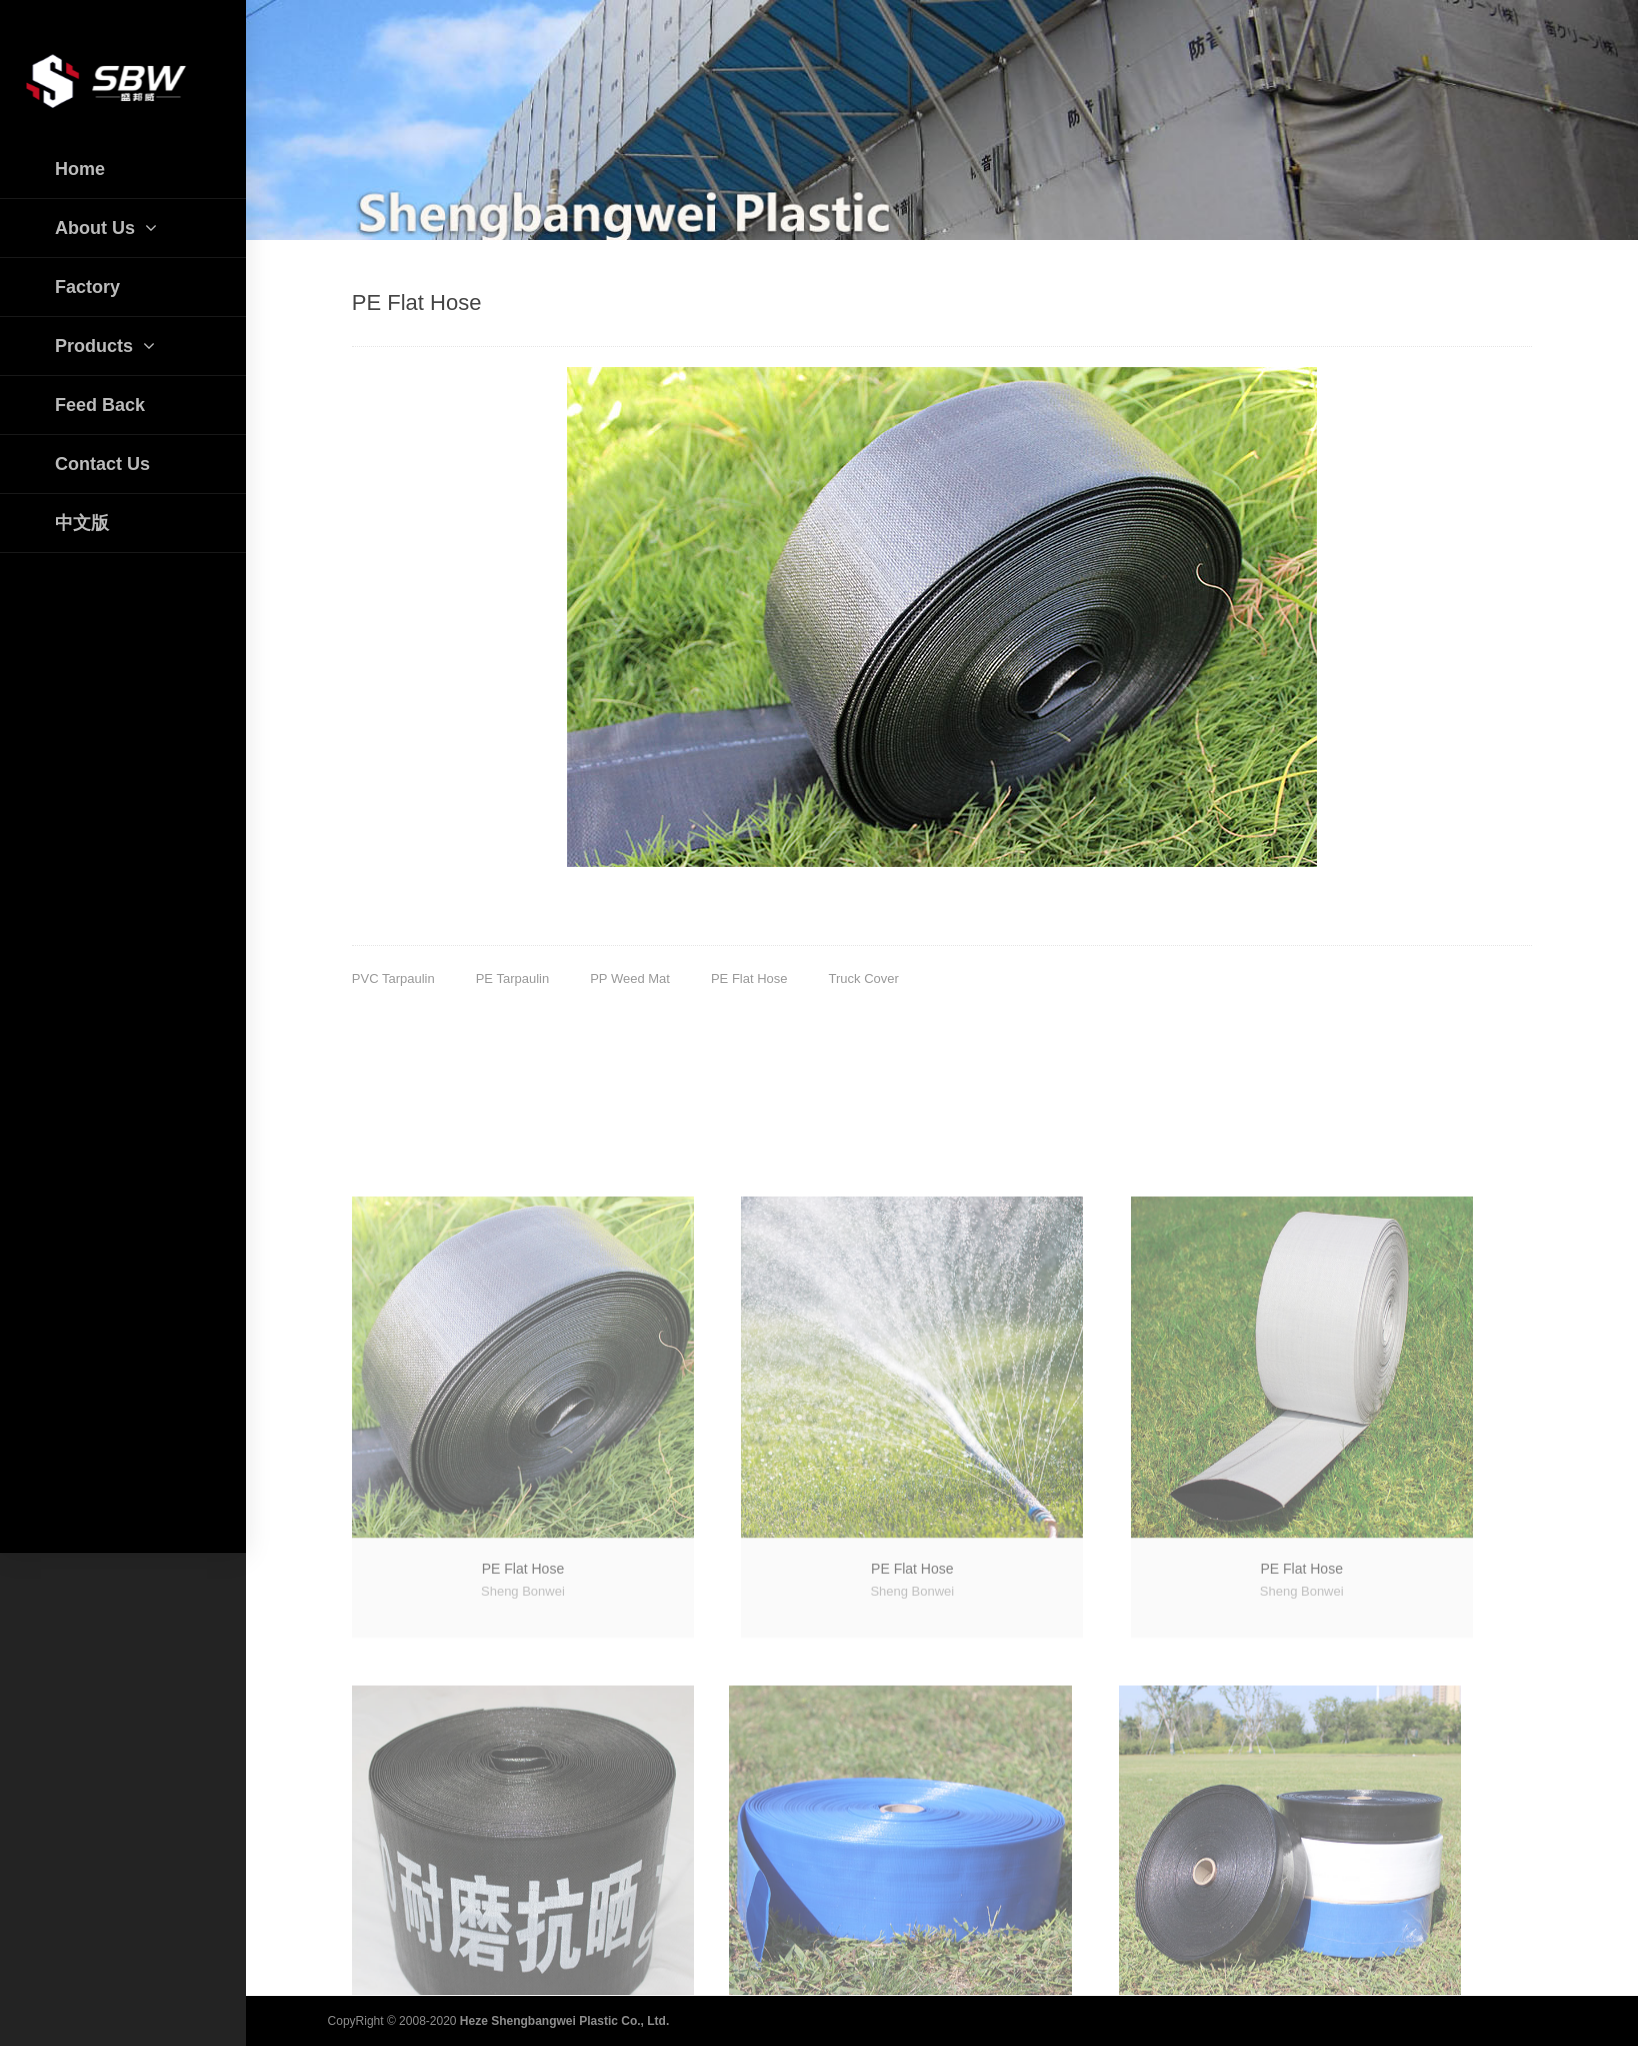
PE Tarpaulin (512, 978)
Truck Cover (864, 978)
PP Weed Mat (630, 978)
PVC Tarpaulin (393, 978)
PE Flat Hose (749, 978)
